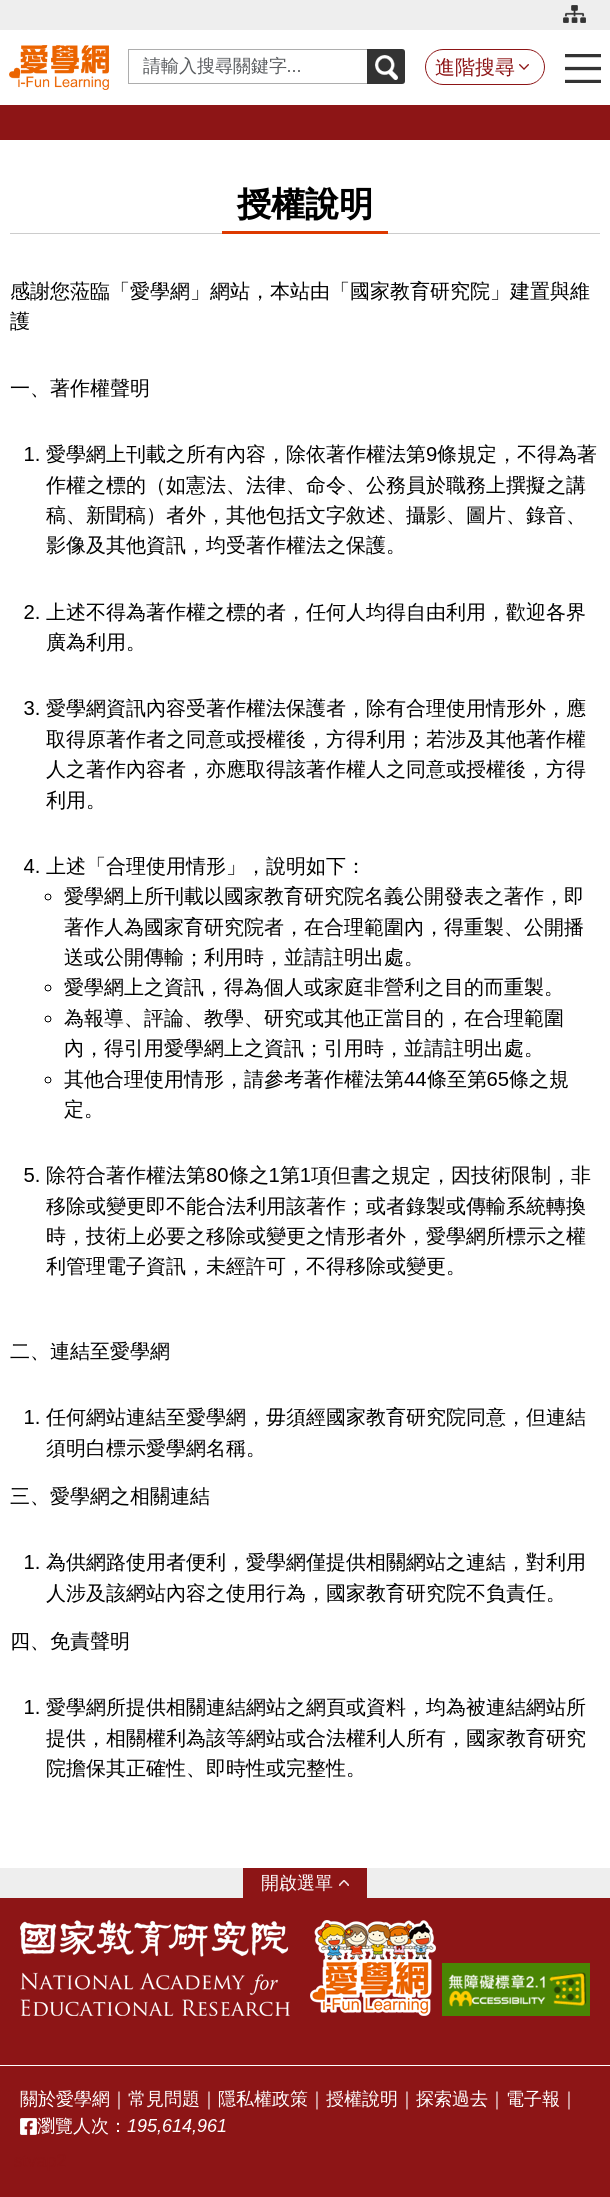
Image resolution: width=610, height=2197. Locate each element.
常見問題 (164, 2099)
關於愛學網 (65, 2099)
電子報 (533, 2099)
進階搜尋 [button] (475, 67)
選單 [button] (315, 1883)
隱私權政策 (263, 2099)
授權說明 (362, 2099)
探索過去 (452, 2099)
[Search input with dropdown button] (248, 66)
